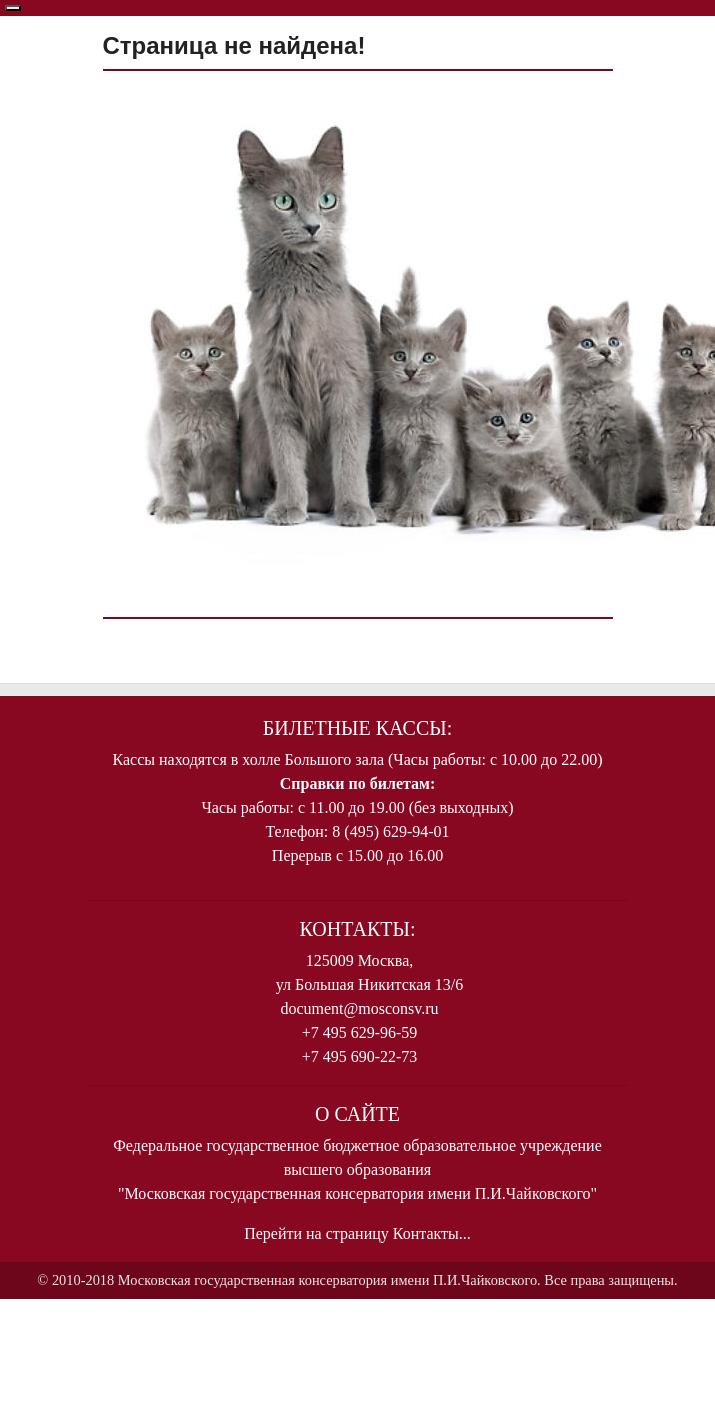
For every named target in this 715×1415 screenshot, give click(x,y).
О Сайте (357, 1114)
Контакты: (358, 929)
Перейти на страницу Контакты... (357, 1233)
